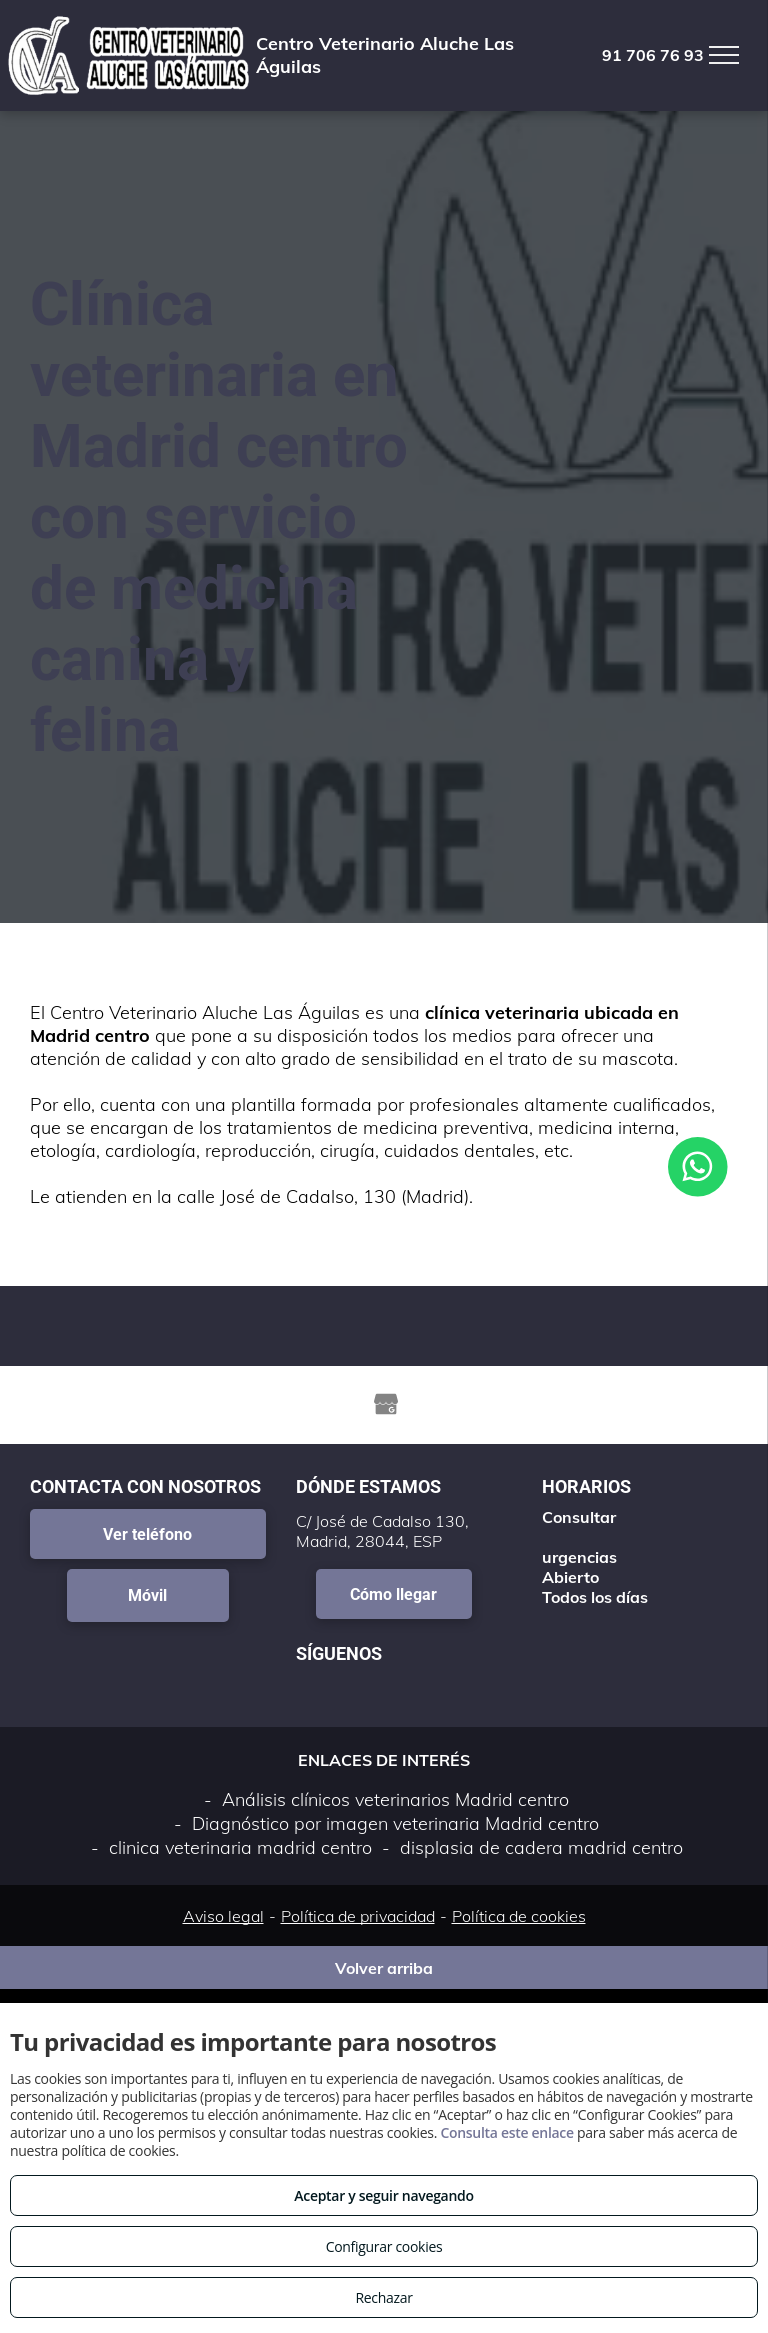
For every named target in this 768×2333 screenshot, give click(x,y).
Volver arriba (384, 1968)
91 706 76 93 (653, 55)
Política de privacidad (358, 1916)
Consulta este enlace (506, 2132)
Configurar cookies (384, 2246)
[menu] (724, 55)
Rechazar (383, 2297)
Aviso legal (223, 1916)
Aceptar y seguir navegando (383, 2195)
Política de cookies (519, 1916)
